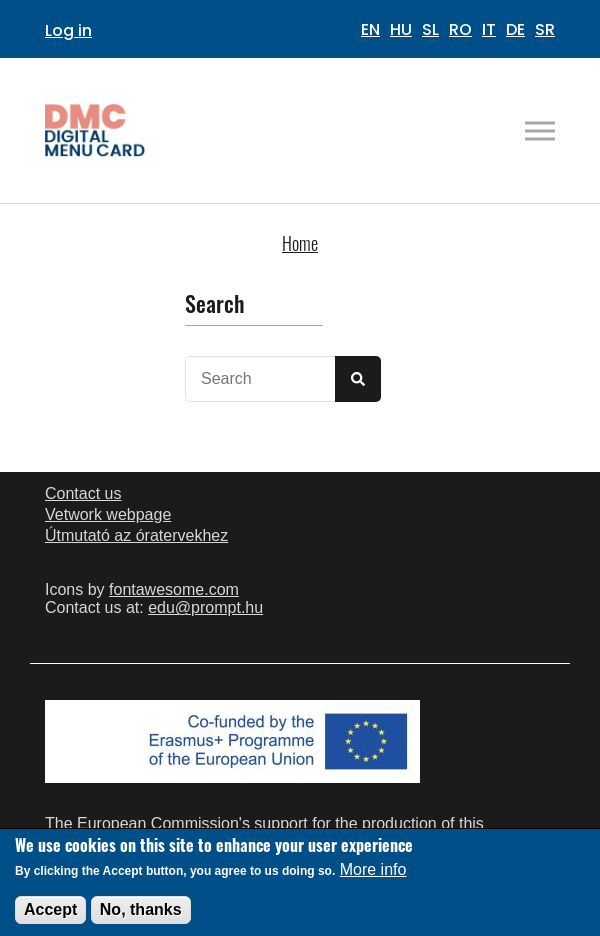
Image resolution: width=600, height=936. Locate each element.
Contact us (83, 493)
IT (489, 29)
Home (300, 243)
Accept (50, 917)
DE (515, 29)
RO (460, 29)
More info (373, 877)
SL (430, 29)
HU (401, 29)
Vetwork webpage (108, 514)
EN (370, 29)
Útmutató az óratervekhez (136, 535)
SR (545, 29)
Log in (68, 30)
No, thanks (141, 917)
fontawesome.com (174, 589)
